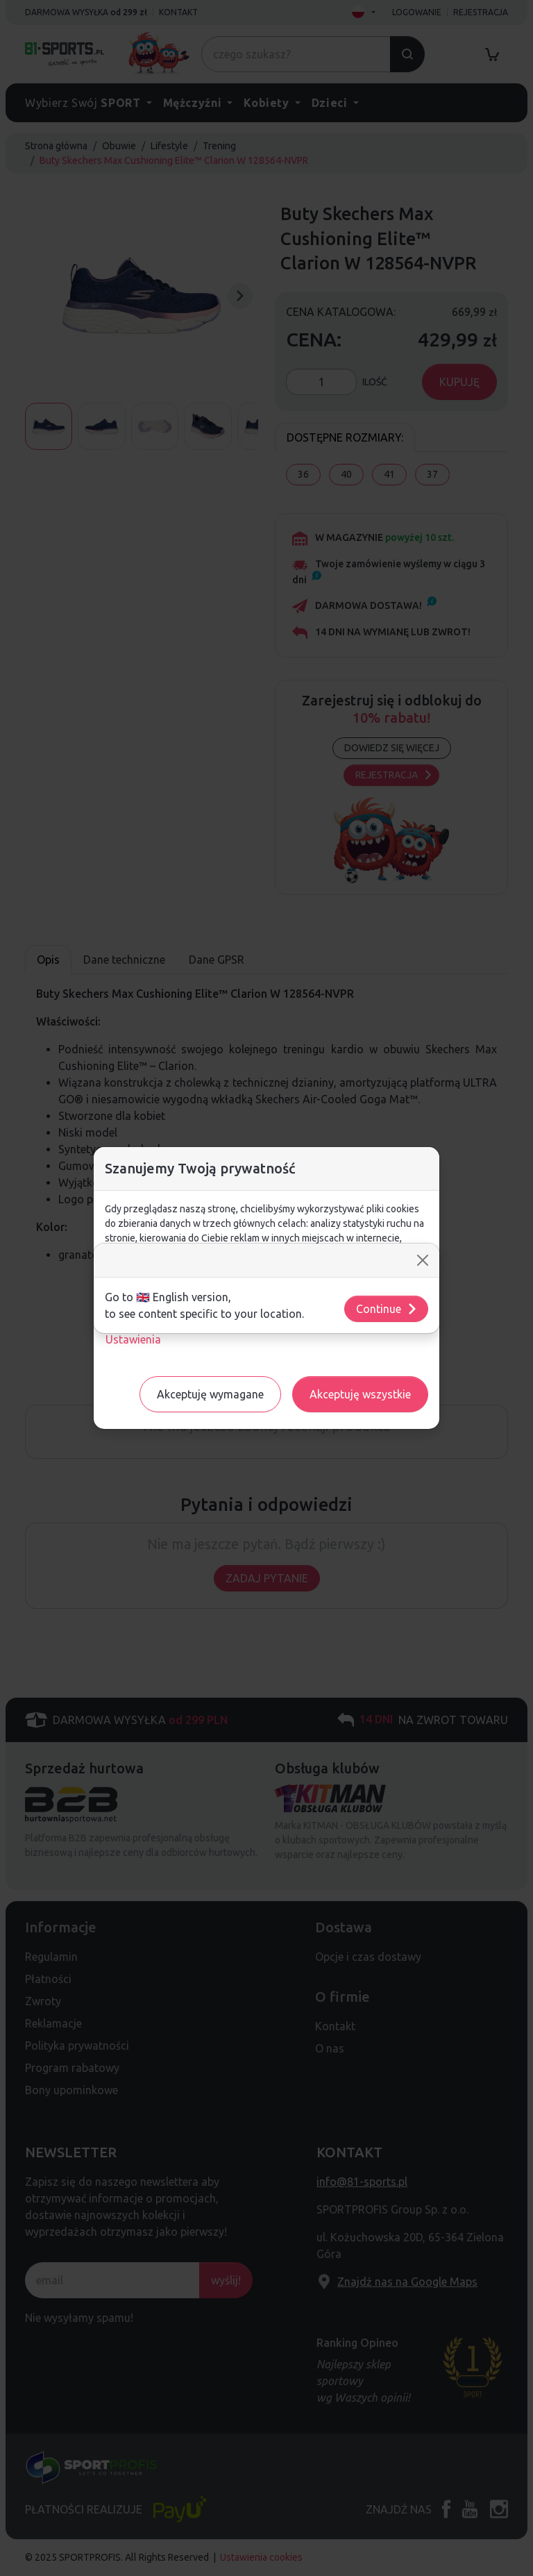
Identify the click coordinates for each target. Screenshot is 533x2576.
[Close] (423, 1260)
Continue (387, 1309)
